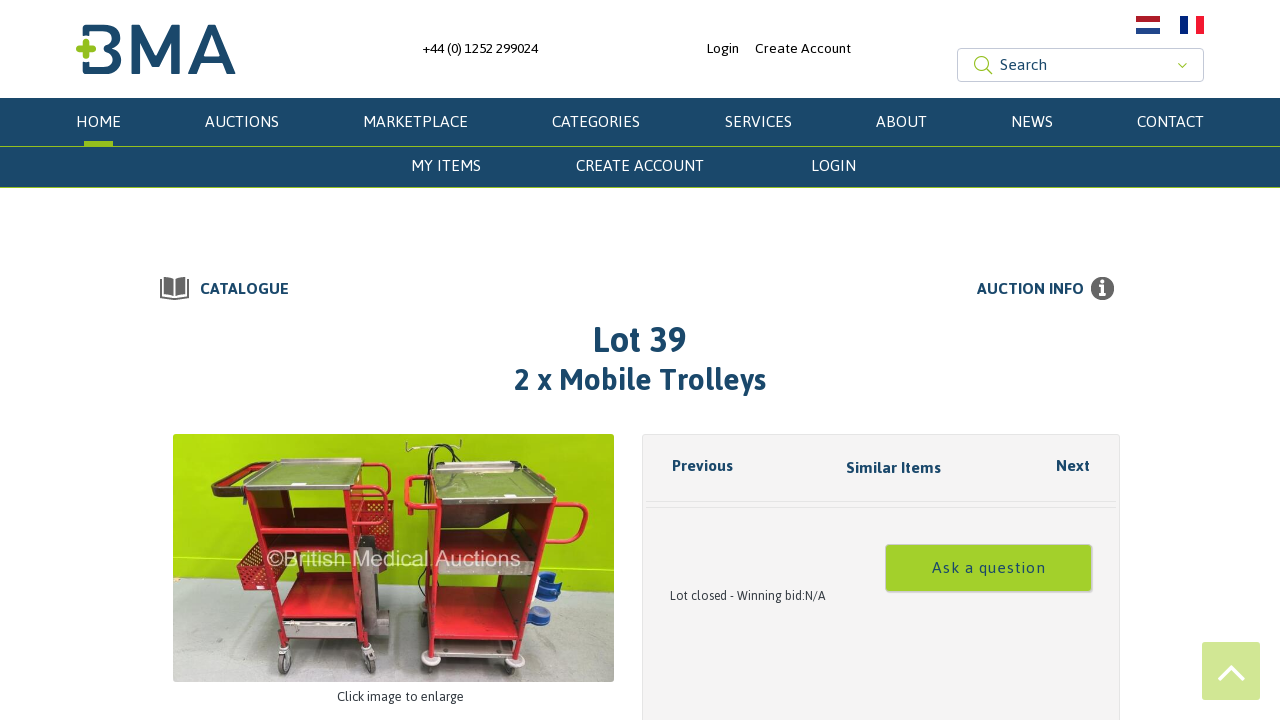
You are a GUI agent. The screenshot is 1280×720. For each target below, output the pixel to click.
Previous (702, 465)
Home (98, 121)
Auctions (242, 121)
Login (722, 49)
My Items (446, 165)
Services (758, 121)
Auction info (1030, 289)
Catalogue (244, 289)
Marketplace (415, 121)
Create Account (803, 49)
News (1032, 121)
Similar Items (893, 467)
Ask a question (989, 567)
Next (1073, 465)
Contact (1170, 121)
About (901, 121)
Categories (596, 121)
